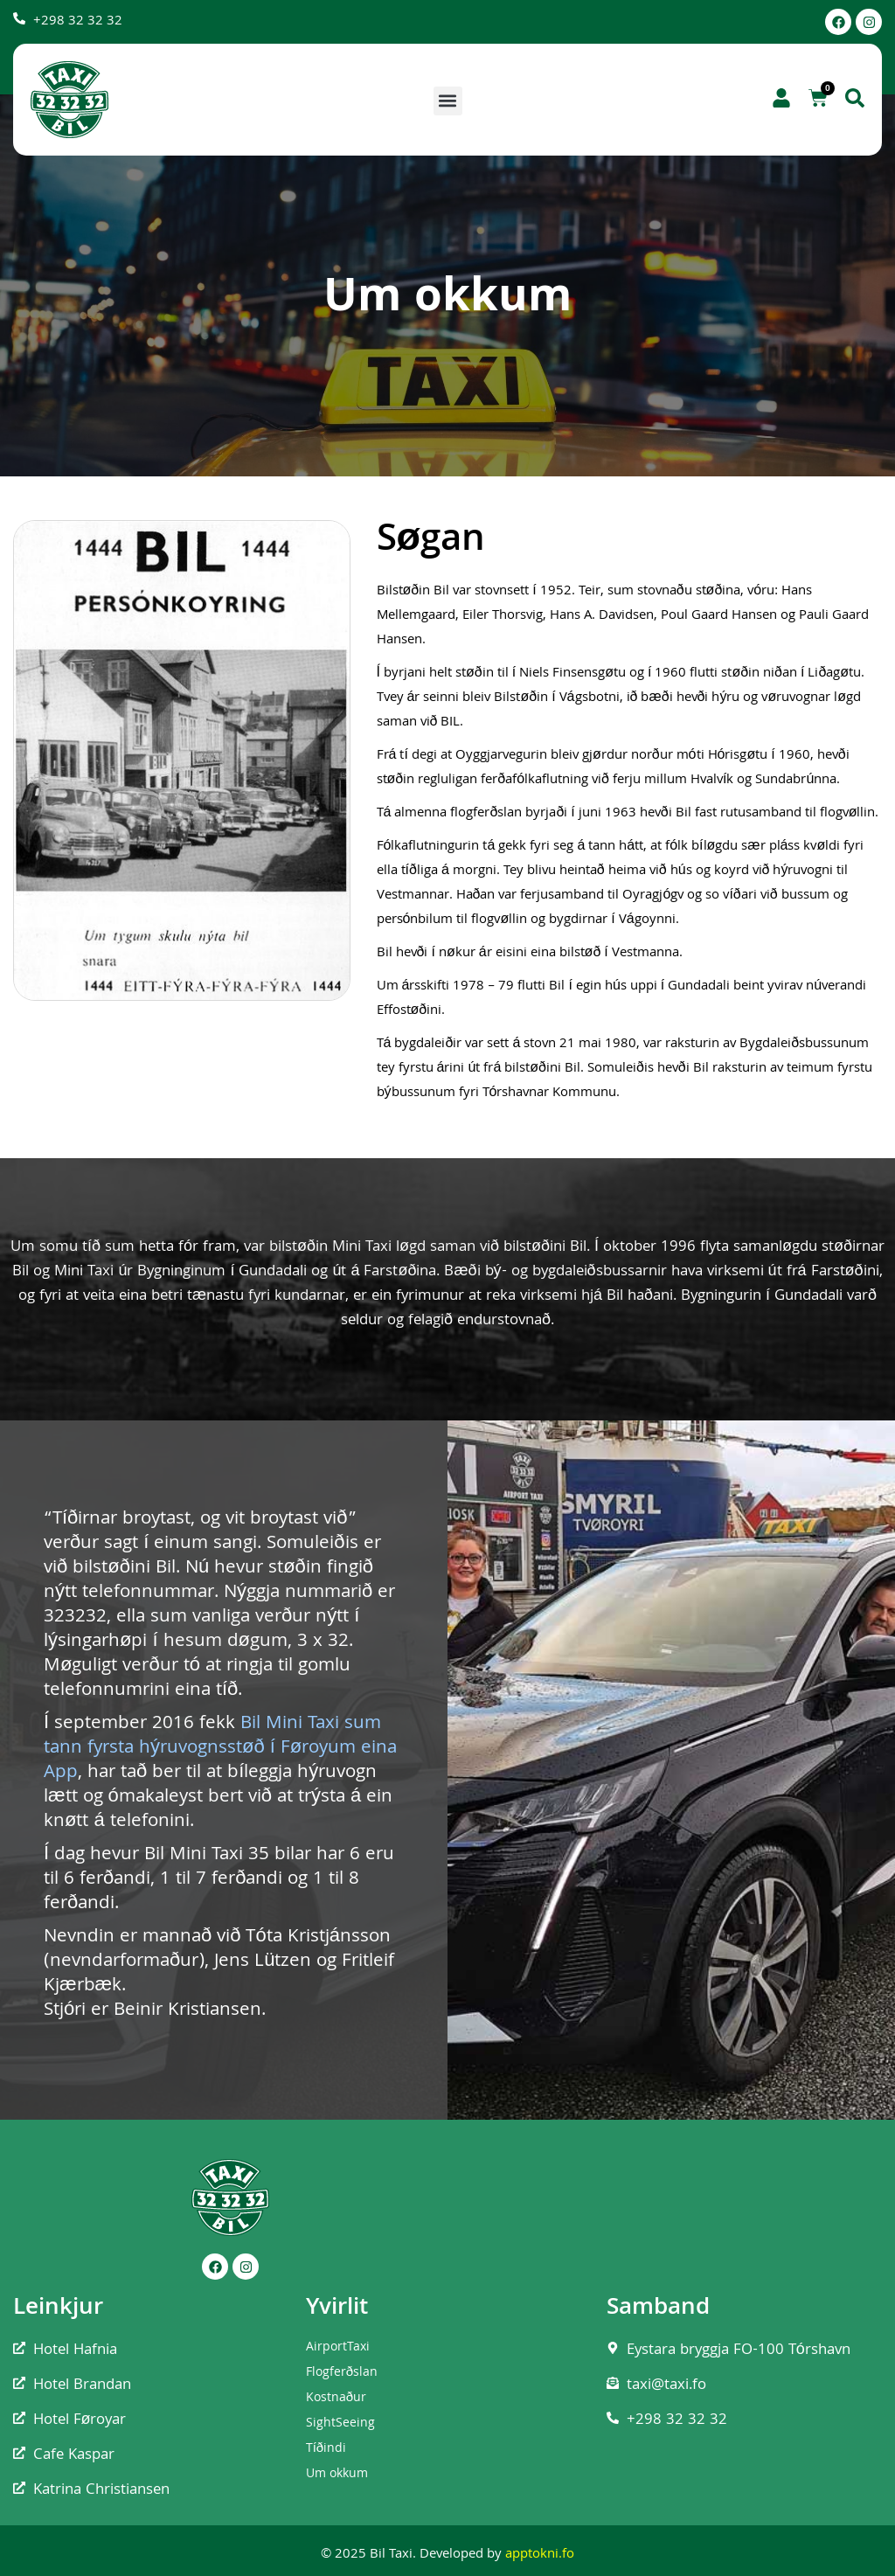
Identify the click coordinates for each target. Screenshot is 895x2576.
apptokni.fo (539, 2555)
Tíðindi (326, 2449)
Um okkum (337, 2474)
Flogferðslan (342, 2373)
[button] (448, 101)
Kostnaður (336, 2398)
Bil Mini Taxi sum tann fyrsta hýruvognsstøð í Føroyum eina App (220, 1748)
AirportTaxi (338, 2348)
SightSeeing (340, 2424)
